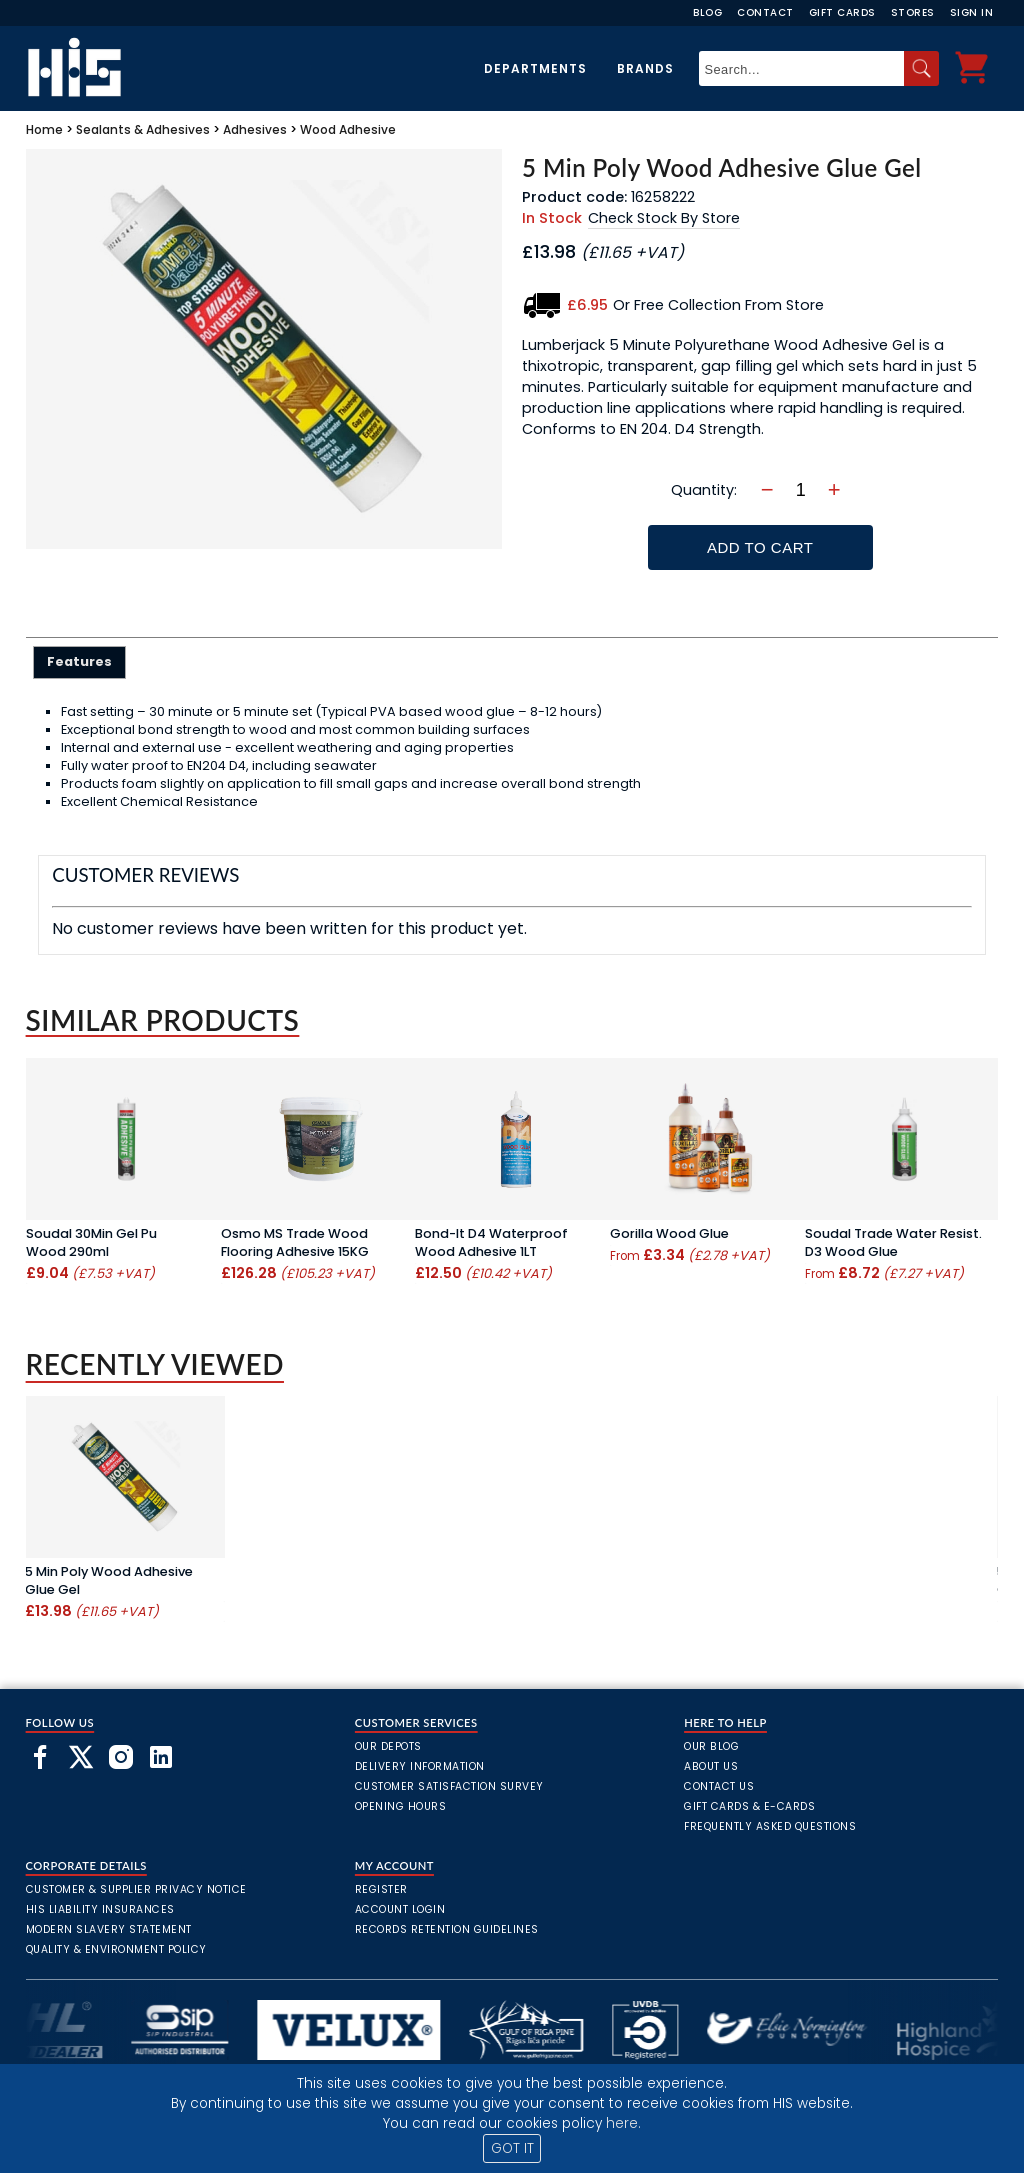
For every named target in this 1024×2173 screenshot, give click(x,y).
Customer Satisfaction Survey (449, 1786)
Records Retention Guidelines (447, 1929)
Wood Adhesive (348, 129)
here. (623, 2123)
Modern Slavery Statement (109, 1929)
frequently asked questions (770, 1826)
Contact (765, 12)
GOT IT (512, 2148)
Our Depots (388, 1746)
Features (79, 661)
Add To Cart (760, 547)
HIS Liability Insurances (100, 1909)
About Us (711, 1766)
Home (44, 129)
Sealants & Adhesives (143, 129)
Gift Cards (842, 12)
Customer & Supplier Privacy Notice (136, 1889)
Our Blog (711, 1746)
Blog (707, 12)
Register (381, 1889)
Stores (913, 12)
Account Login (400, 1909)
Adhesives (255, 129)
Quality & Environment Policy (116, 1949)
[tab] (79, 662)
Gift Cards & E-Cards (749, 1806)
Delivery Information (420, 1766)
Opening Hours (401, 1806)
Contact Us (719, 1786)
